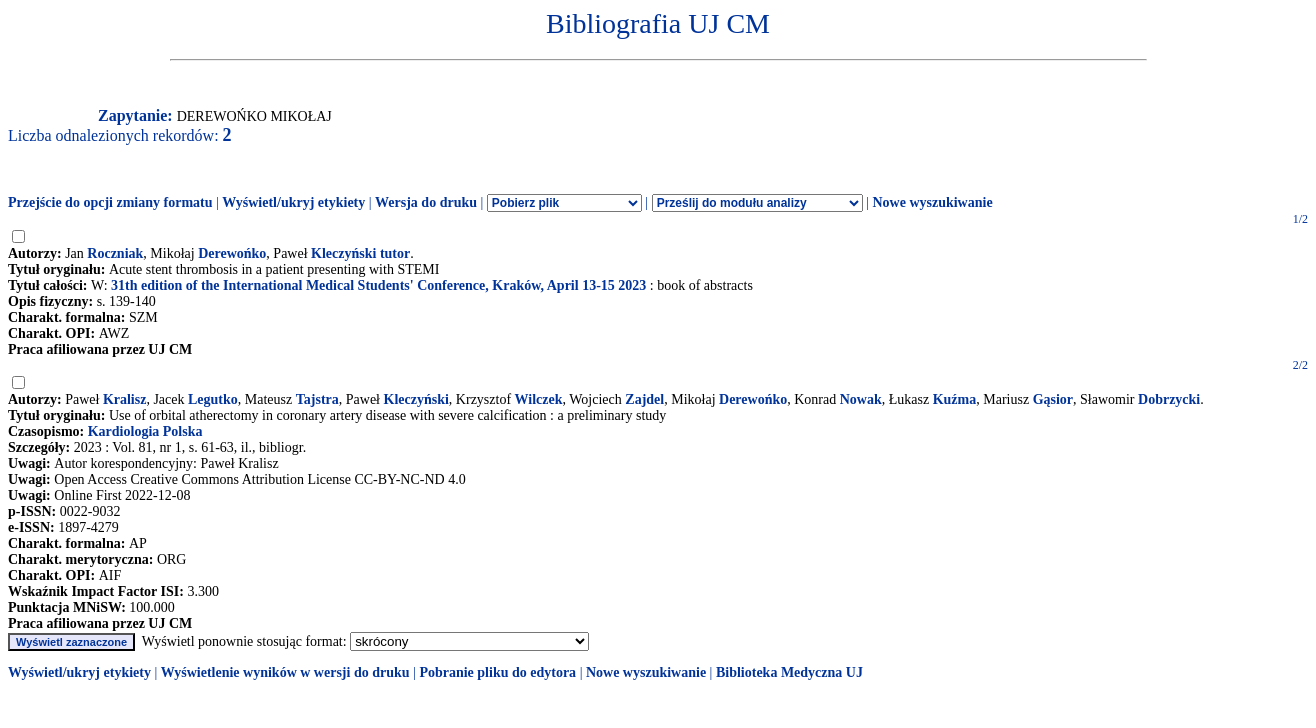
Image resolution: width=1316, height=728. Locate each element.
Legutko (213, 399)
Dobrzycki (1169, 399)
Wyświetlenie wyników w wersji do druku (285, 672)
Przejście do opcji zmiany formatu (110, 202)
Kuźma (955, 399)
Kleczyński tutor (360, 253)
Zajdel (644, 399)
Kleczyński (416, 399)
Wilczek (539, 399)
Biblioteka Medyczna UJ (789, 672)
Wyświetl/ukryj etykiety (293, 202)
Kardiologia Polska (145, 431)
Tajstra (317, 399)
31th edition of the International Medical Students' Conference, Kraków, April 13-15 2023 (378, 285)
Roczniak (115, 253)
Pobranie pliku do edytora (497, 672)
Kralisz (125, 399)
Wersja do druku (426, 202)
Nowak (861, 399)
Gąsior (1053, 399)
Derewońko (232, 253)
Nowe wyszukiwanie (932, 202)
